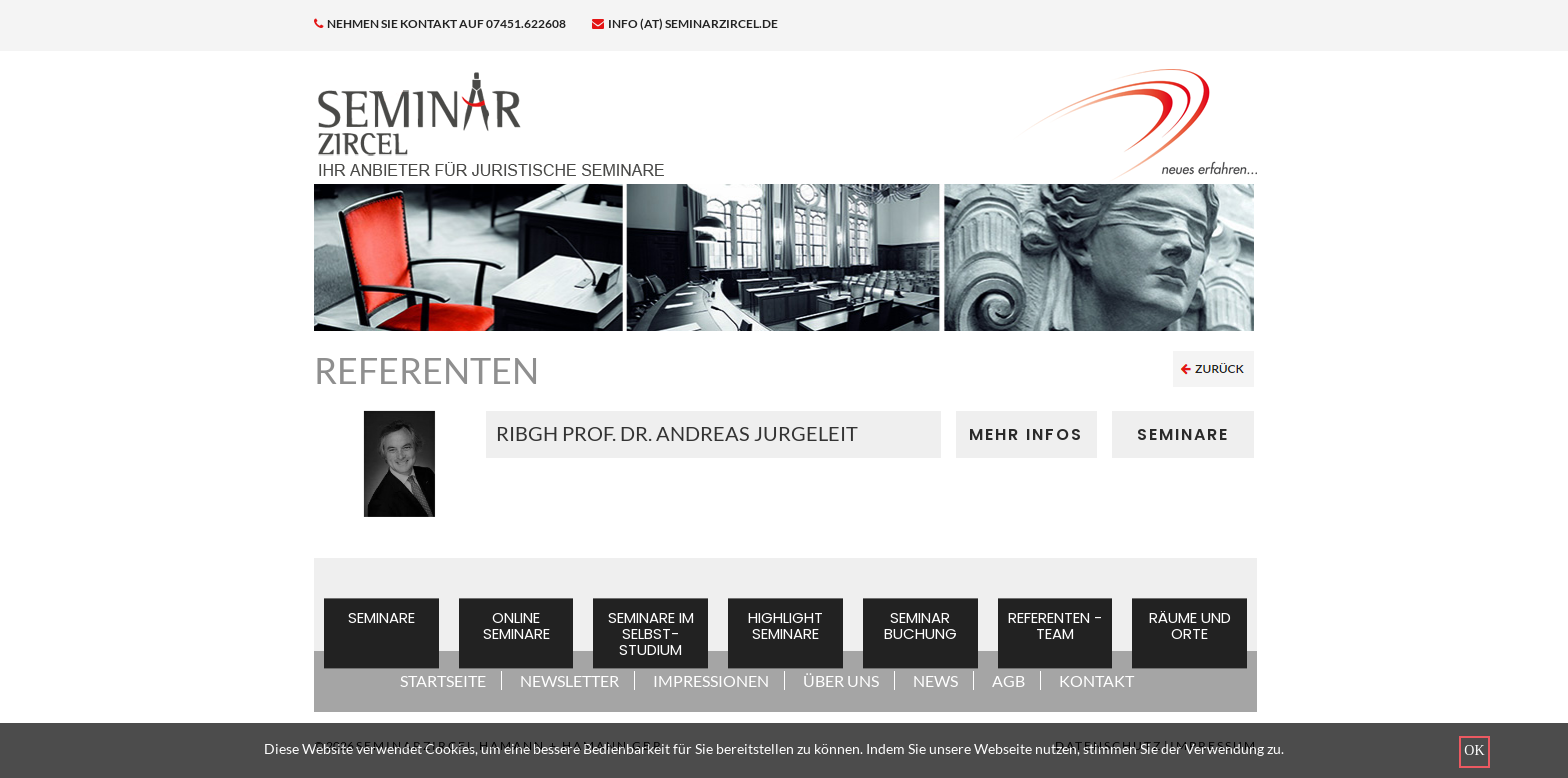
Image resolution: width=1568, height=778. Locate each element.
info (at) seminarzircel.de (685, 23)
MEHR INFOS (1026, 434)
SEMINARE (1183, 434)
